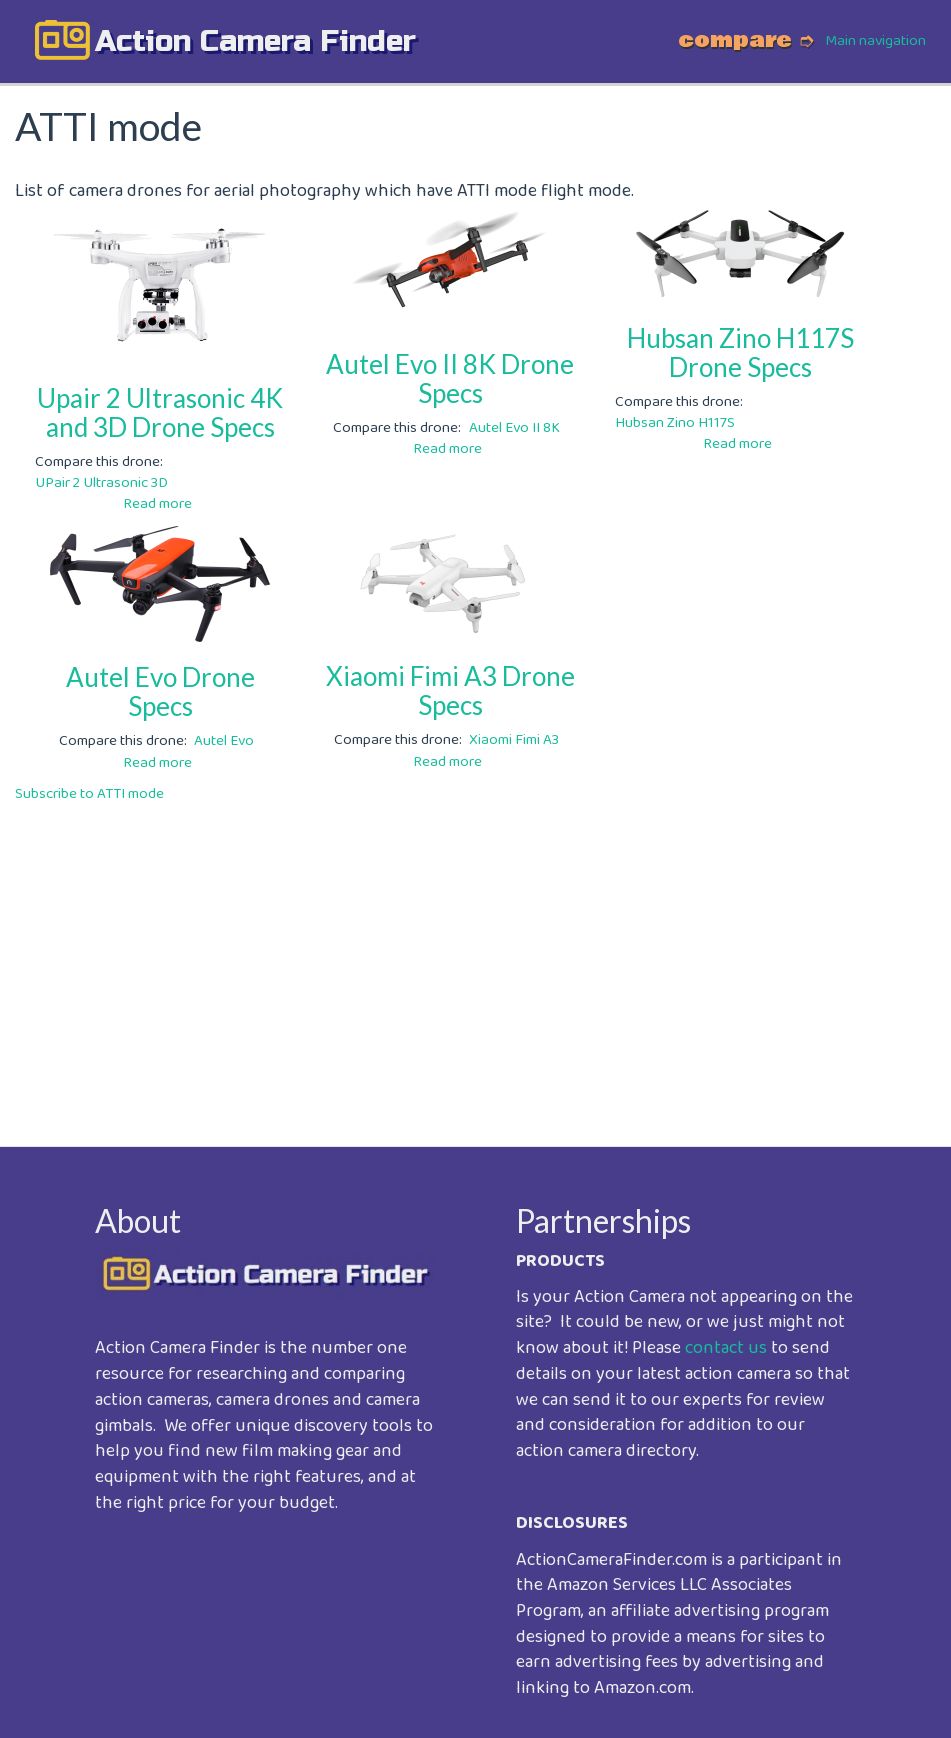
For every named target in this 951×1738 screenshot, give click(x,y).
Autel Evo (224, 741)
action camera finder (255, 41)
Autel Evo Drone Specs (160, 691)
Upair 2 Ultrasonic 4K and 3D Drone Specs (160, 412)
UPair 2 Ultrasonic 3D (101, 483)
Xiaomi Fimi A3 (514, 740)
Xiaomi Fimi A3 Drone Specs (450, 690)
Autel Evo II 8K (514, 428)
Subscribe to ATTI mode (89, 794)
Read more (157, 504)
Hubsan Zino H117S (675, 423)
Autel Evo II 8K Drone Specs (450, 378)
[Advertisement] (475, 961)
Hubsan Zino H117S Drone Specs (740, 352)
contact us (726, 1348)
